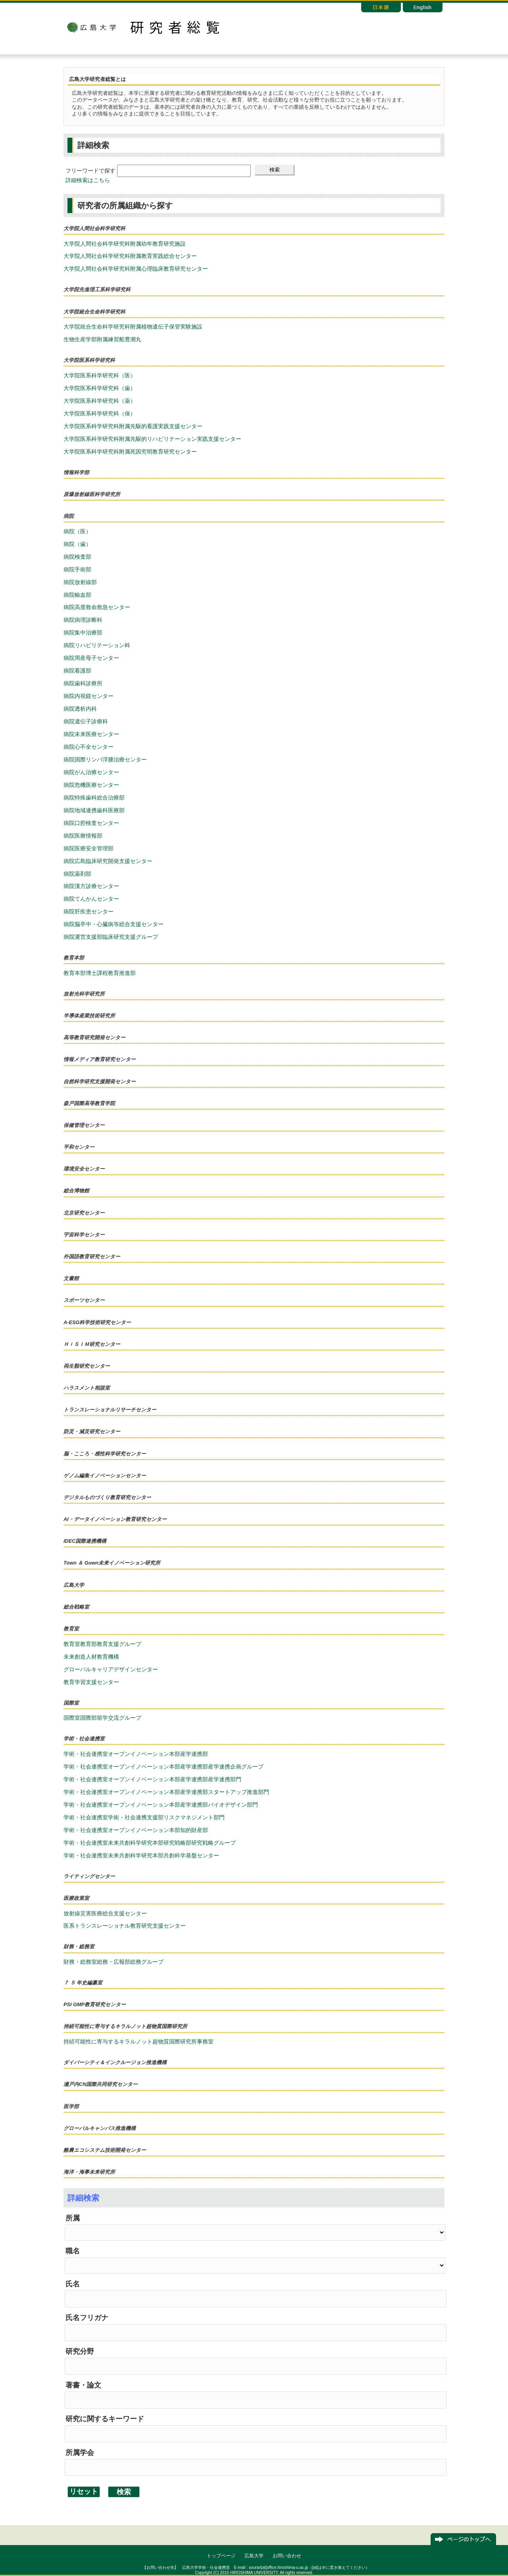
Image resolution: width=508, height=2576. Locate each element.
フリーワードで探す (90, 171)
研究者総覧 (174, 27)
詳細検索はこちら (87, 180)
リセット (83, 2491)
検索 (274, 170)
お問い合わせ (287, 2555)
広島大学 (91, 27)
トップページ (221, 2555)
